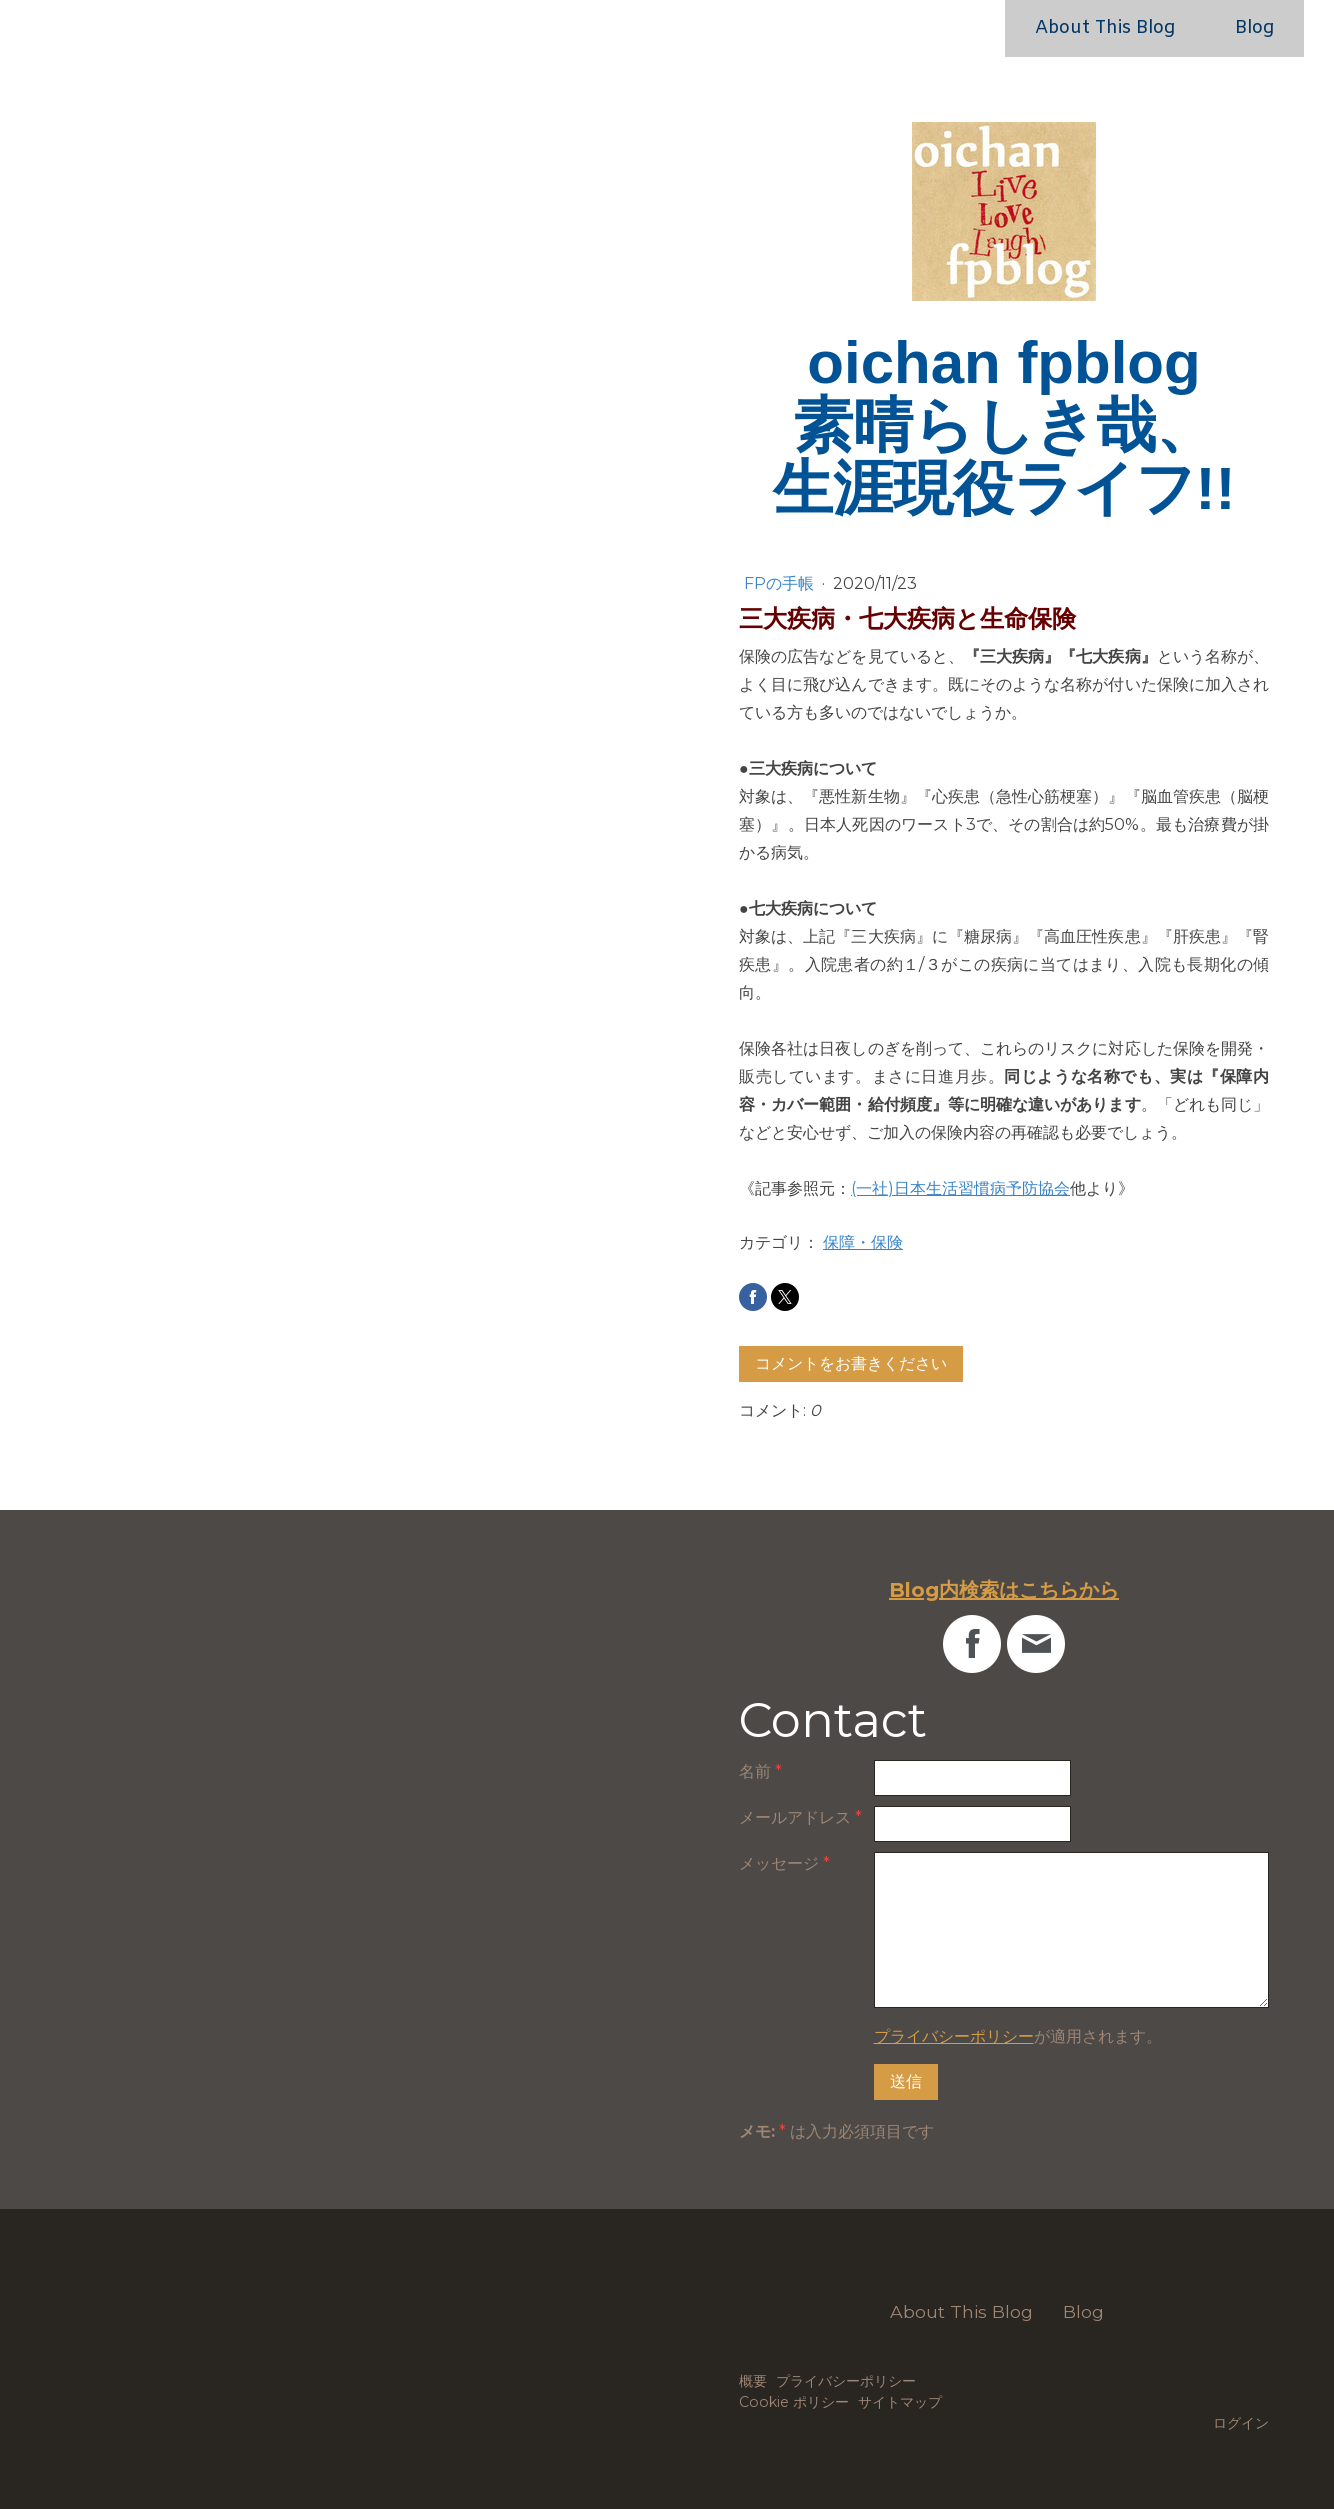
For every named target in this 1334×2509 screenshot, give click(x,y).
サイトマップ (900, 2402)
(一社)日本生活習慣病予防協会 (960, 1188)
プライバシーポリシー (954, 2036)
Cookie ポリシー (794, 2402)
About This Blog (1105, 28)
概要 (753, 2381)
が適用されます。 (1018, 2036)
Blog (1254, 28)
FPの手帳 (781, 583)
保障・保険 (863, 1242)
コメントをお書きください (851, 1363)
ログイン (1241, 2423)
